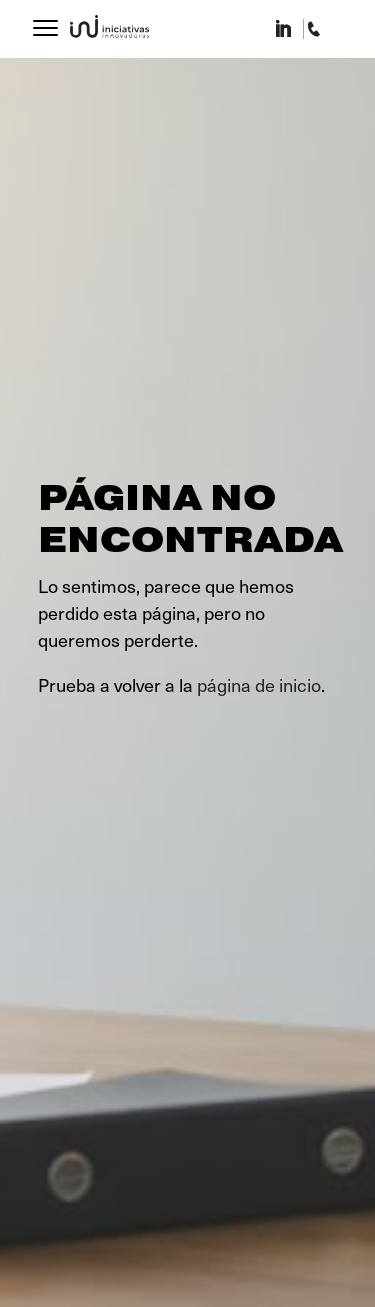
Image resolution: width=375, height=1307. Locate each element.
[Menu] (45, 22)
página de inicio (259, 684)
